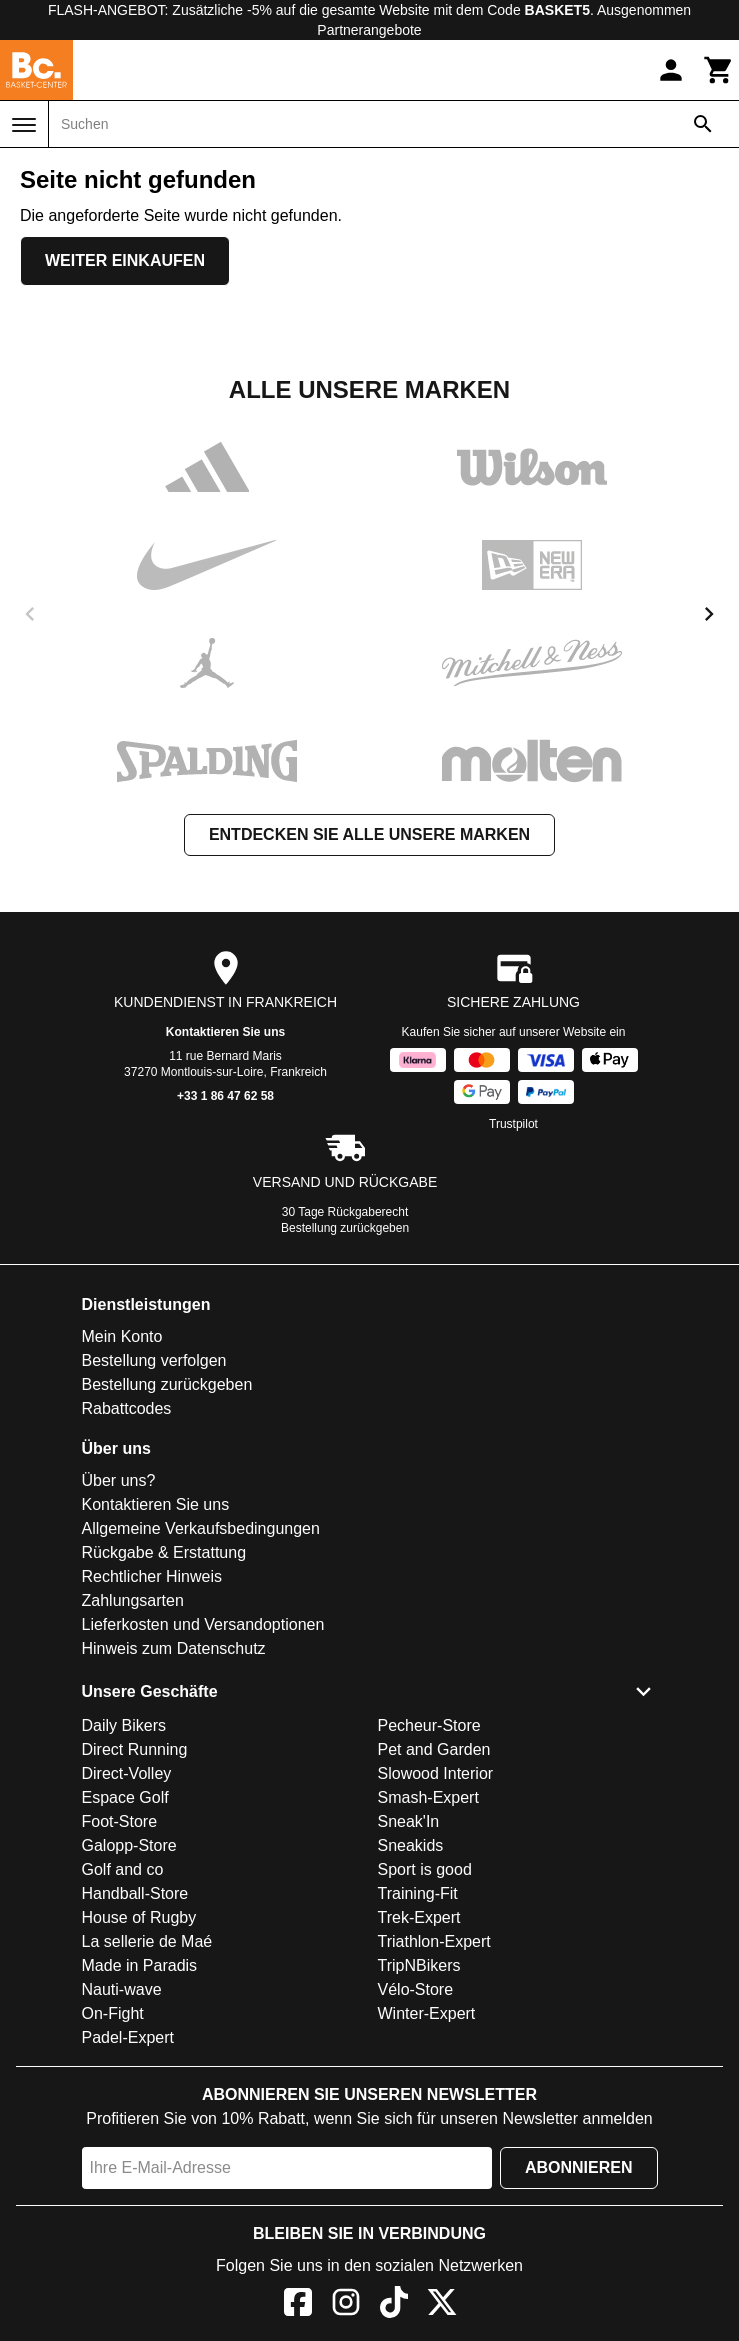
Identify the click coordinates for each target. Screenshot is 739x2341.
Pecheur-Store (429, 1725)
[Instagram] (346, 2305)
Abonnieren (579, 2167)
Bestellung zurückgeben (345, 1228)
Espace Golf (125, 1797)
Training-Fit (418, 1893)
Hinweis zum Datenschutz (174, 1648)
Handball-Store (135, 1893)
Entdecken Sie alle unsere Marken (369, 834)
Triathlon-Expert (434, 1941)
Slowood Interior (436, 1773)
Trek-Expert (419, 1917)
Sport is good (425, 1869)
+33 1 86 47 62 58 (225, 1096)
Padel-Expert (128, 2037)
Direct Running (135, 1749)
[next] (709, 614)
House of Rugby (139, 1917)
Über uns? (119, 1480)
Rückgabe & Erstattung (164, 1552)
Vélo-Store (416, 1989)
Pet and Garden (434, 1749)
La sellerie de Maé (147, 1941)
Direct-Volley (127, 1773)
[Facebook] (298, 2305)
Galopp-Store (129, 1845)
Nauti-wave (122, 1989)
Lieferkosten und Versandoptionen (203, 1624)
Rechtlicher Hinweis (152, 1576)
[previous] (30, 614)
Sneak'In (409, 1821)
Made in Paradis (140, 1965)
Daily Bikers (124, 1725)
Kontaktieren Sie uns (225, 1032)
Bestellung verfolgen (154, 1360)
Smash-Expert (428, 1797)
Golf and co (123, 1869)
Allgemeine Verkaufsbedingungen (201, 1528)
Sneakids (411, 1845)
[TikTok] (394, 2305)
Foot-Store (120, 1821)
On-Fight (113, 2013)
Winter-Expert (427, 2013)
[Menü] (24, 125)
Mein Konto (122, 1336)
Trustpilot (513, 1124)
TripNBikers (419, 1965)
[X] (442, 2305)
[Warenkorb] (719, 70)
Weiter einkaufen (125, 260)
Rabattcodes (127, 1408)
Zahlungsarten (133, 1600)
